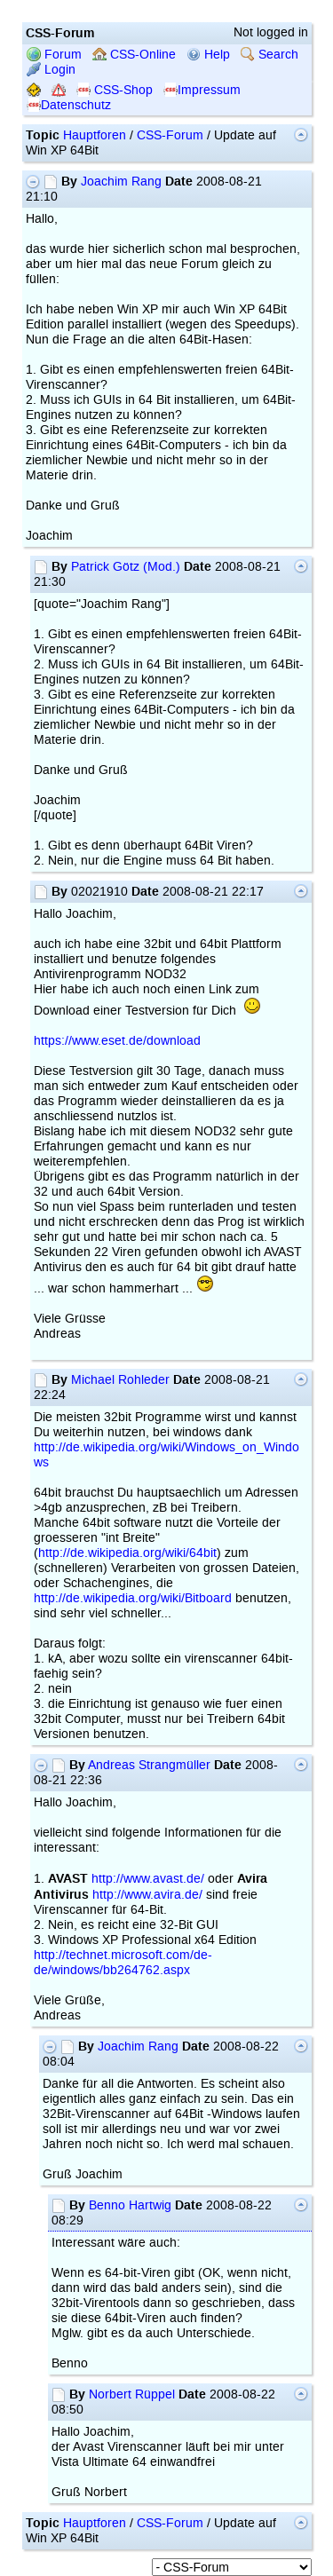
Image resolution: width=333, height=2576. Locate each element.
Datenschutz (69, 105)
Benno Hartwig (130, 2205)
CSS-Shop (114, 90)
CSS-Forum (170, 135)
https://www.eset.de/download (117, 1040)
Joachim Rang (121, 181)
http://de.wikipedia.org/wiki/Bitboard (133, 1598)
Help (208, 54)
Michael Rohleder (120, 1379)
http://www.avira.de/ (147, 1894)
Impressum (202, 90)
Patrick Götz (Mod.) (125, 566)
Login (51, 69)
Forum (54, 54)
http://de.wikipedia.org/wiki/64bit (127, 1553)
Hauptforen (94, 135)
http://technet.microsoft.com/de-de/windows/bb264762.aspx (123, 1963)
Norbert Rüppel (132, 2394)
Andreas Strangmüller (149, 1765)
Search (269, 54)
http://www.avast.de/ (147, 1878)
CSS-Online (134, 54)
